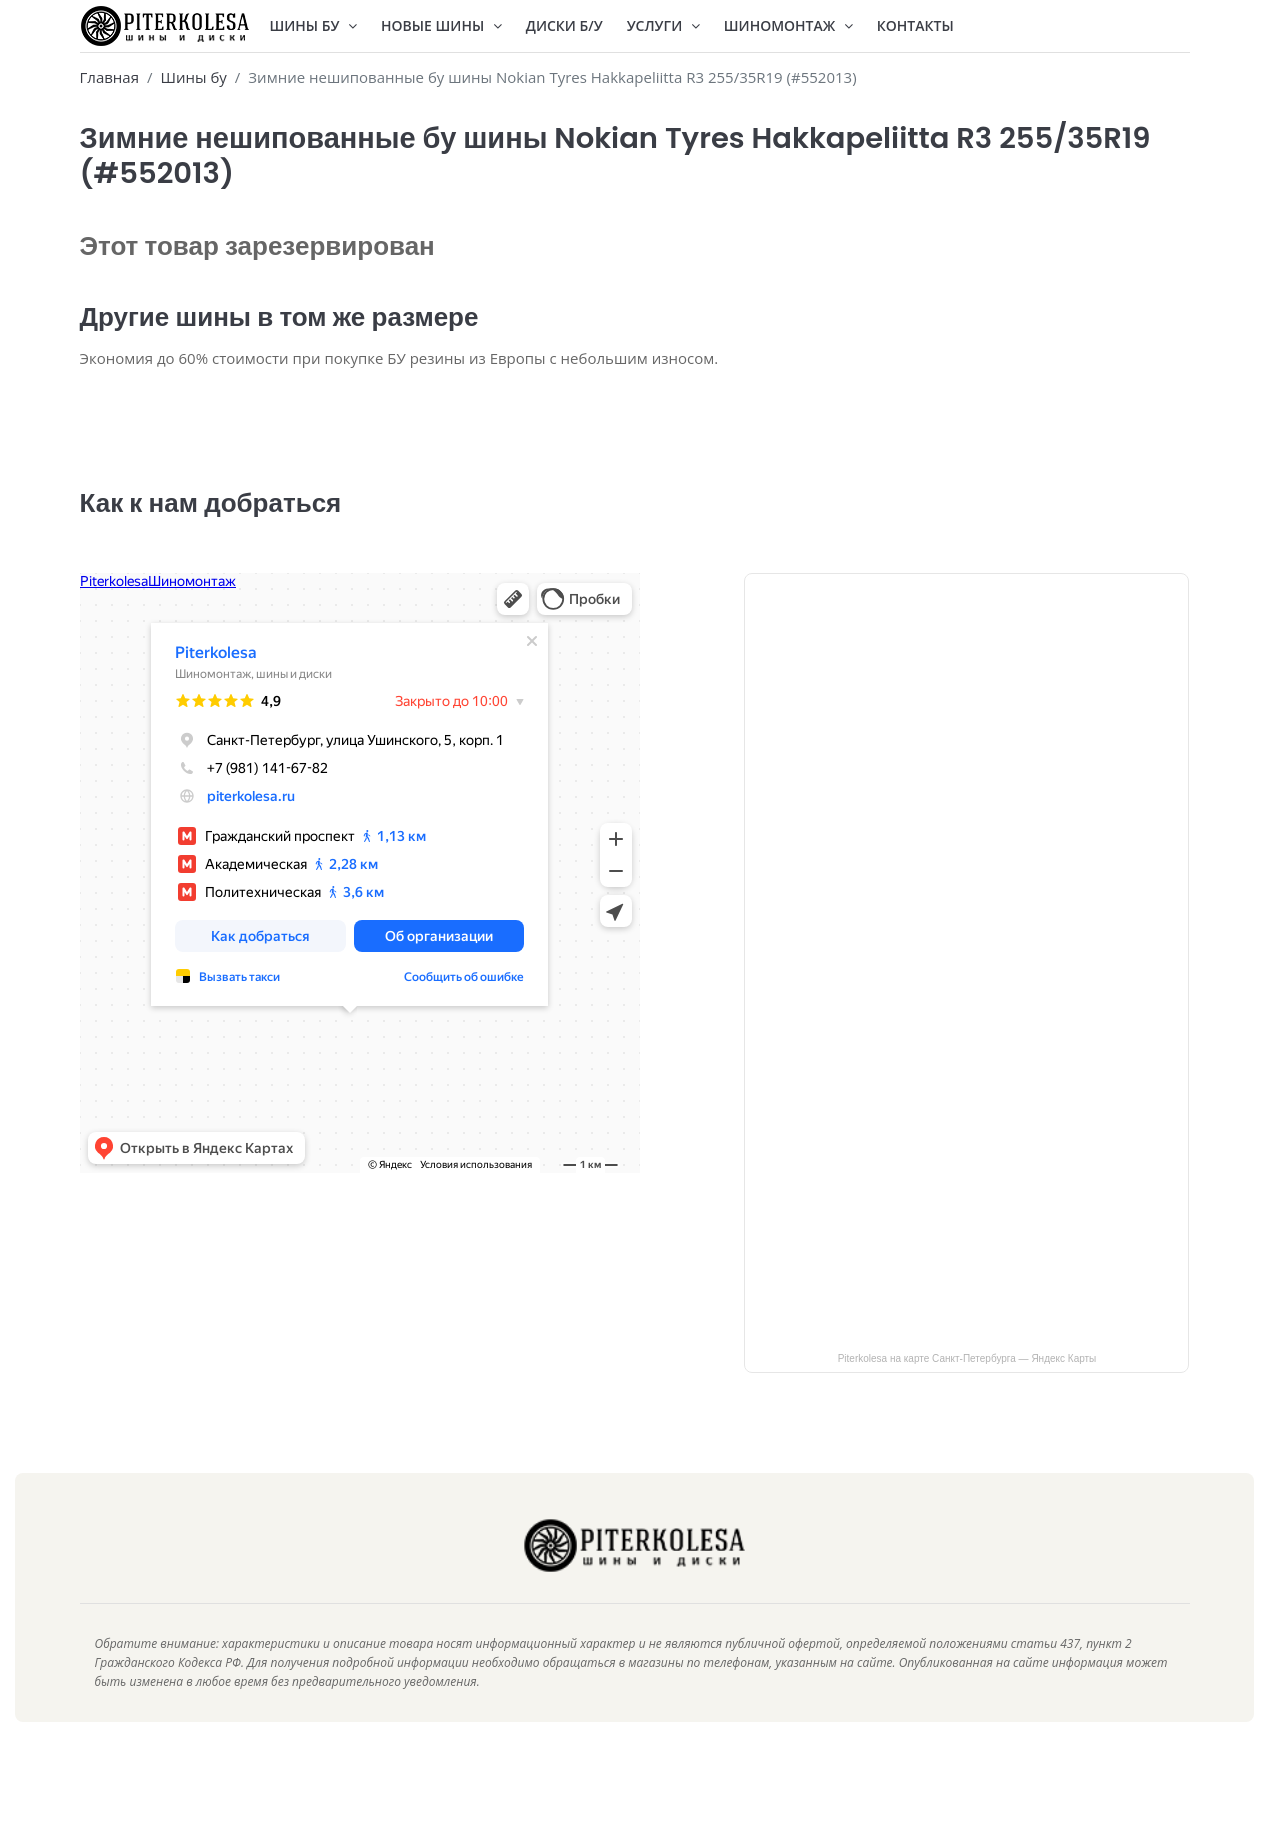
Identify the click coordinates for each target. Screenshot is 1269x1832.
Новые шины (441, 25)
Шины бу (193, 77)
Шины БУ (314, 25)
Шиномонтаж (788, 25)
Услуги (663, 25)
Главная (109, 77)
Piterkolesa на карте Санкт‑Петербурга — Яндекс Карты (967, 1388)
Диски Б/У (564, 25)
